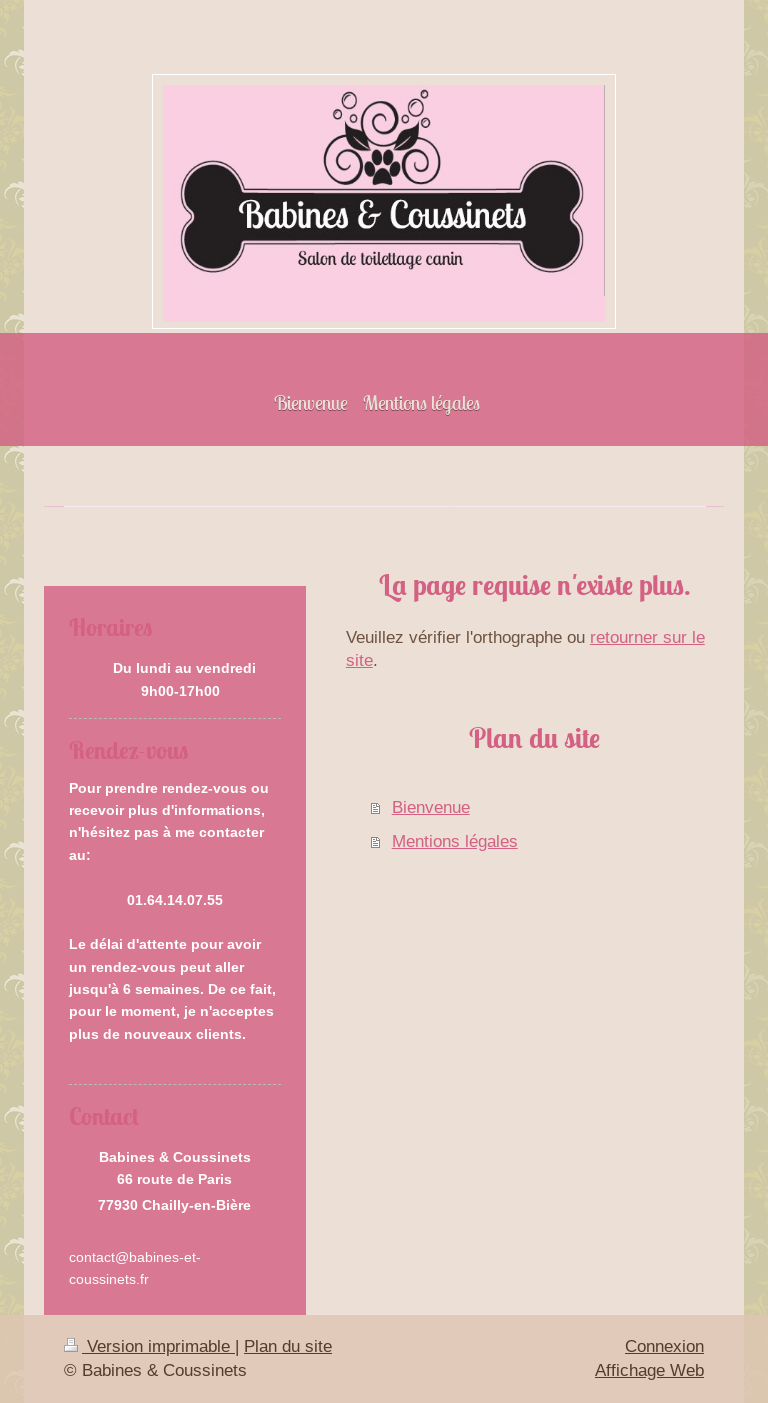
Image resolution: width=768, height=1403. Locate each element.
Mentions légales (455, 841)
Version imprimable (149, 1346)
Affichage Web (649, 1370)
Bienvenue (431, 807)
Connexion (664, 1346)
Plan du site (288, 1346)
